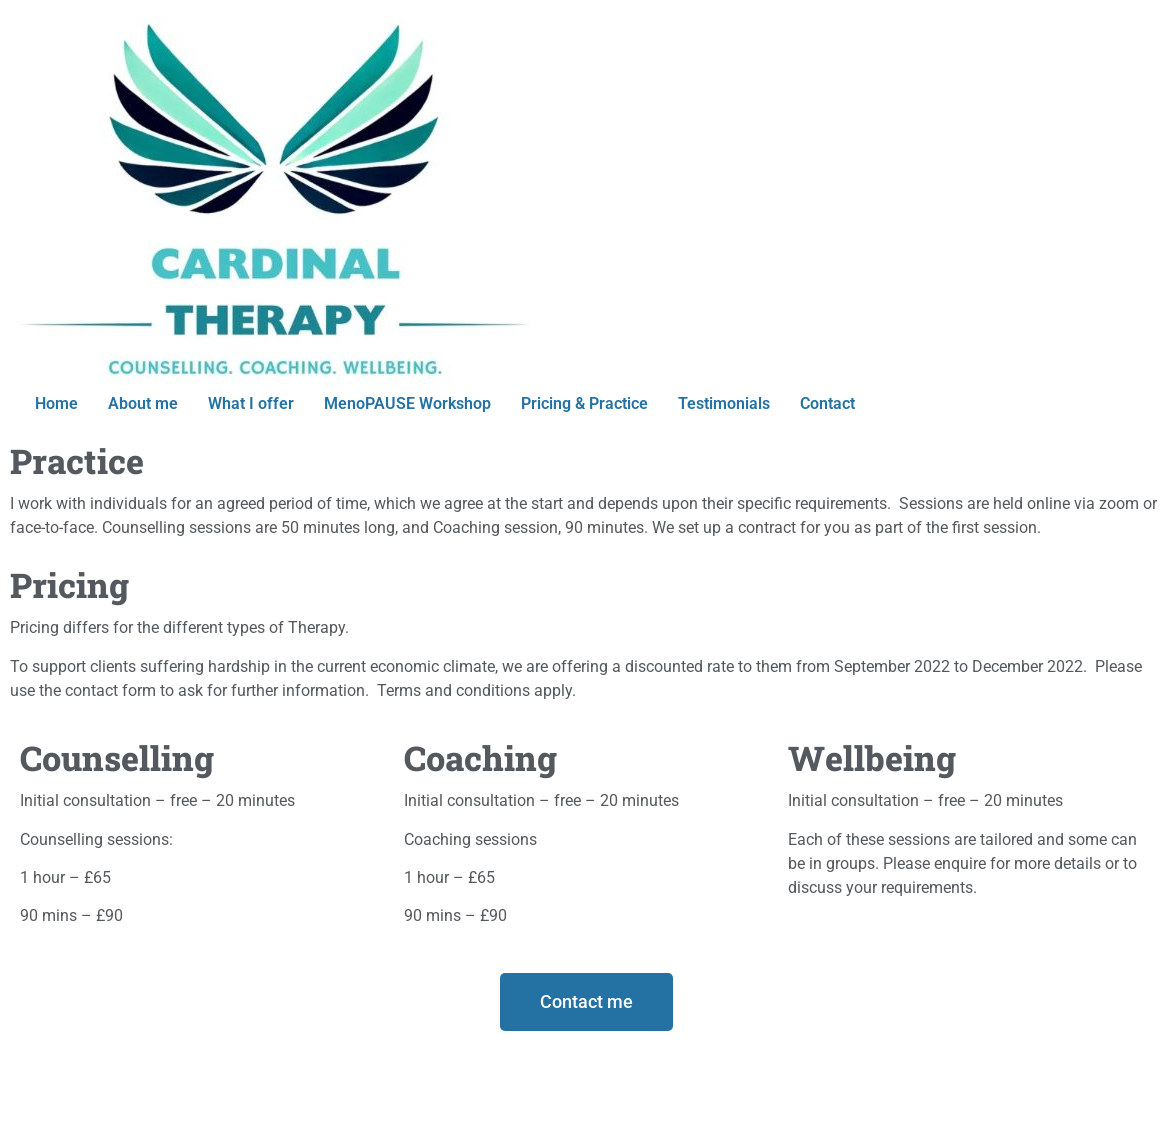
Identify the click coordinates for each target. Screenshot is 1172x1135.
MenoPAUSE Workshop (407, 403)
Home (56, 403)
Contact (827, 403)
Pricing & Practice (584, 403)
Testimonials (724, 403)
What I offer (251, 403)
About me (143, 403)
